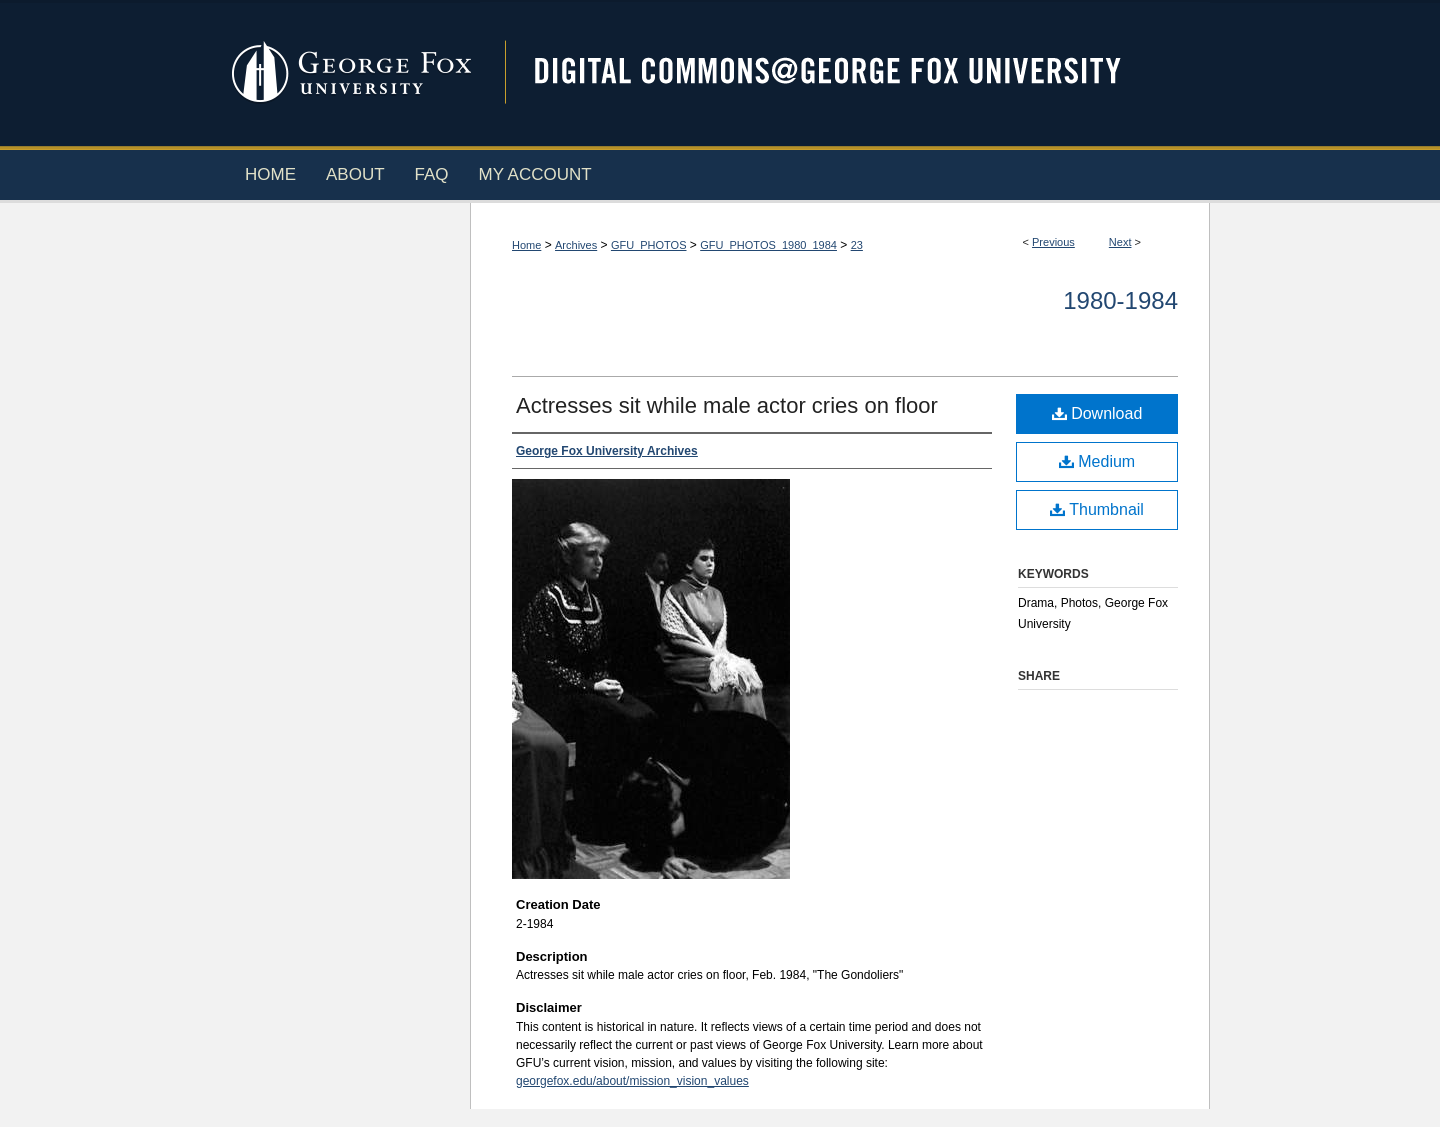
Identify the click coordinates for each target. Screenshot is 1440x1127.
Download (1097, 413)
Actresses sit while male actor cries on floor (727, 405)
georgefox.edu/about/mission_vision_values (632, 1081)
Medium (1097, 461)
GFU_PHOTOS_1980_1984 (768, 245)
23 (857, 245)
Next (1120, 242)
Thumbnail (1097, 509)
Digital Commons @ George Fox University (845, 72)
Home (526, 245)
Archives (576, 245)
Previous (1053, 242)
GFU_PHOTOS (649, 245)
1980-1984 (1120, 300)
